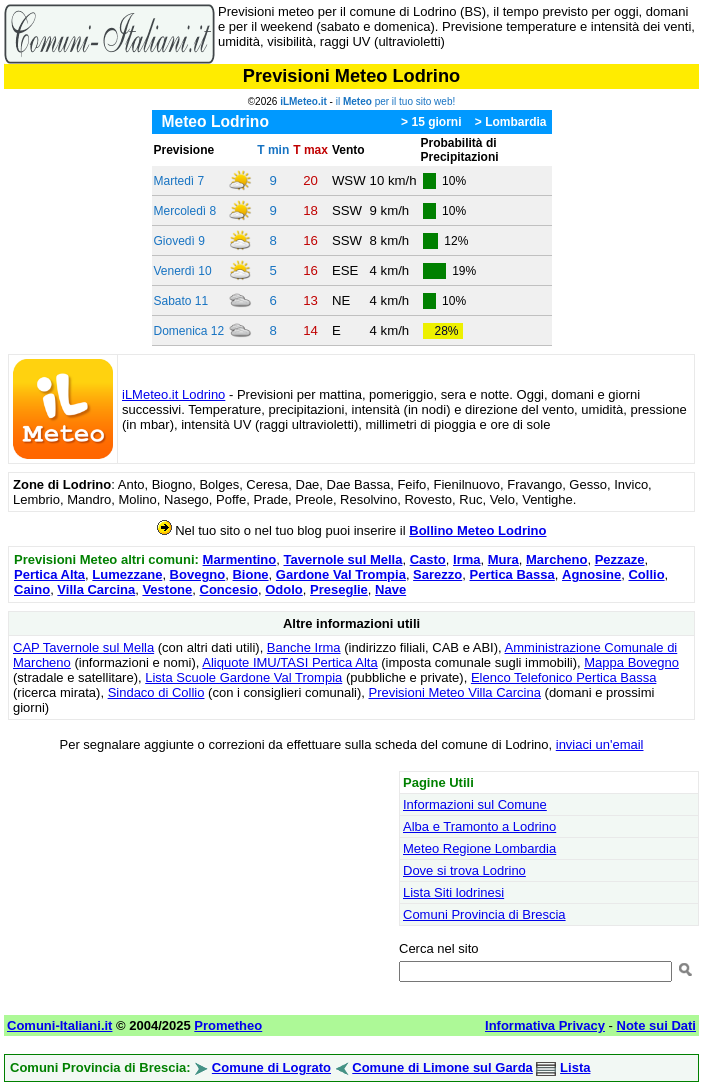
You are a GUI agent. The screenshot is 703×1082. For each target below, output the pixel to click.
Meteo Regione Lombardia (479, 848)
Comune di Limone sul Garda (442, 1067)
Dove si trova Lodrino (464, 870)
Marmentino (240, 559)
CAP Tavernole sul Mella (83, 647)
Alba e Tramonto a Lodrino (479, 826)
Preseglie (339, 589)
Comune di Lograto (271, 1067)
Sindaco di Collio (156, 692)
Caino (32, 589)
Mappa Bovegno (631, 662)
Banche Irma (304, 647)
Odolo (284, 589)
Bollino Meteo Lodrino (477, 530)
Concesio (229, 589)
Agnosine (591, 574)
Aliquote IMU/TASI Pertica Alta (289, 662)
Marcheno (556, 559)
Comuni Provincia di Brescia (484, 914)
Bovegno (198, 574)
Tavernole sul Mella (342, 559)
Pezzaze (620, 559)
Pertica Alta (49, 574)
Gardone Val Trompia (341, 574)
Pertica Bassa (511, 574)
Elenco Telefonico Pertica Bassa (563, 677)
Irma (466, 559)
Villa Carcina (96, 589)
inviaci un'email (600, 744)
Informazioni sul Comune (475, 804)
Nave (390, 589)
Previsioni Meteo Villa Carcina (454, 692)
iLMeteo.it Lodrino (173, 394)
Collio (646, 574)
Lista (575, 1067)
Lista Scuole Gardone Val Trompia (243, 677)
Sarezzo (437, 574)
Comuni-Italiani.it (59, 1025)
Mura (503, 559)
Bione (250, 574)
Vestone (167, 589)
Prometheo (228, 1025)
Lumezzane (127, 574)
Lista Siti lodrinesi (453, 892)
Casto (428, 559)
